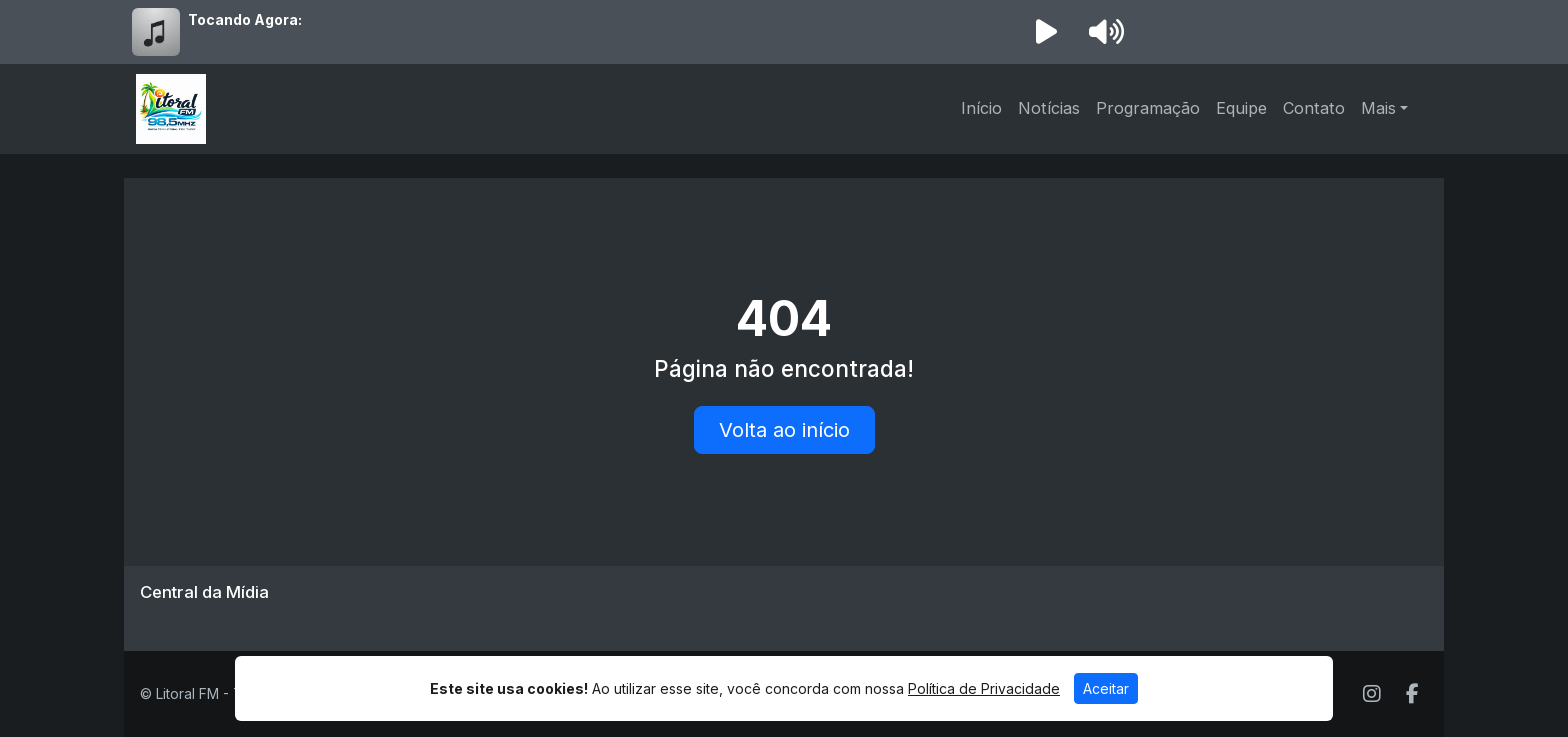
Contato (1314, 108)
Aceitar (1106, 688)
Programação (1148, 108)
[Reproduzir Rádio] (1046, 32)
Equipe (1241, 108)
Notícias (1049, 108)
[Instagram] (1372, 694)
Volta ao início (784, 430)
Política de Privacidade (984, 688)
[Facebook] (1412, 694)
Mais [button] (1378, 108)
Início (981, 108)
